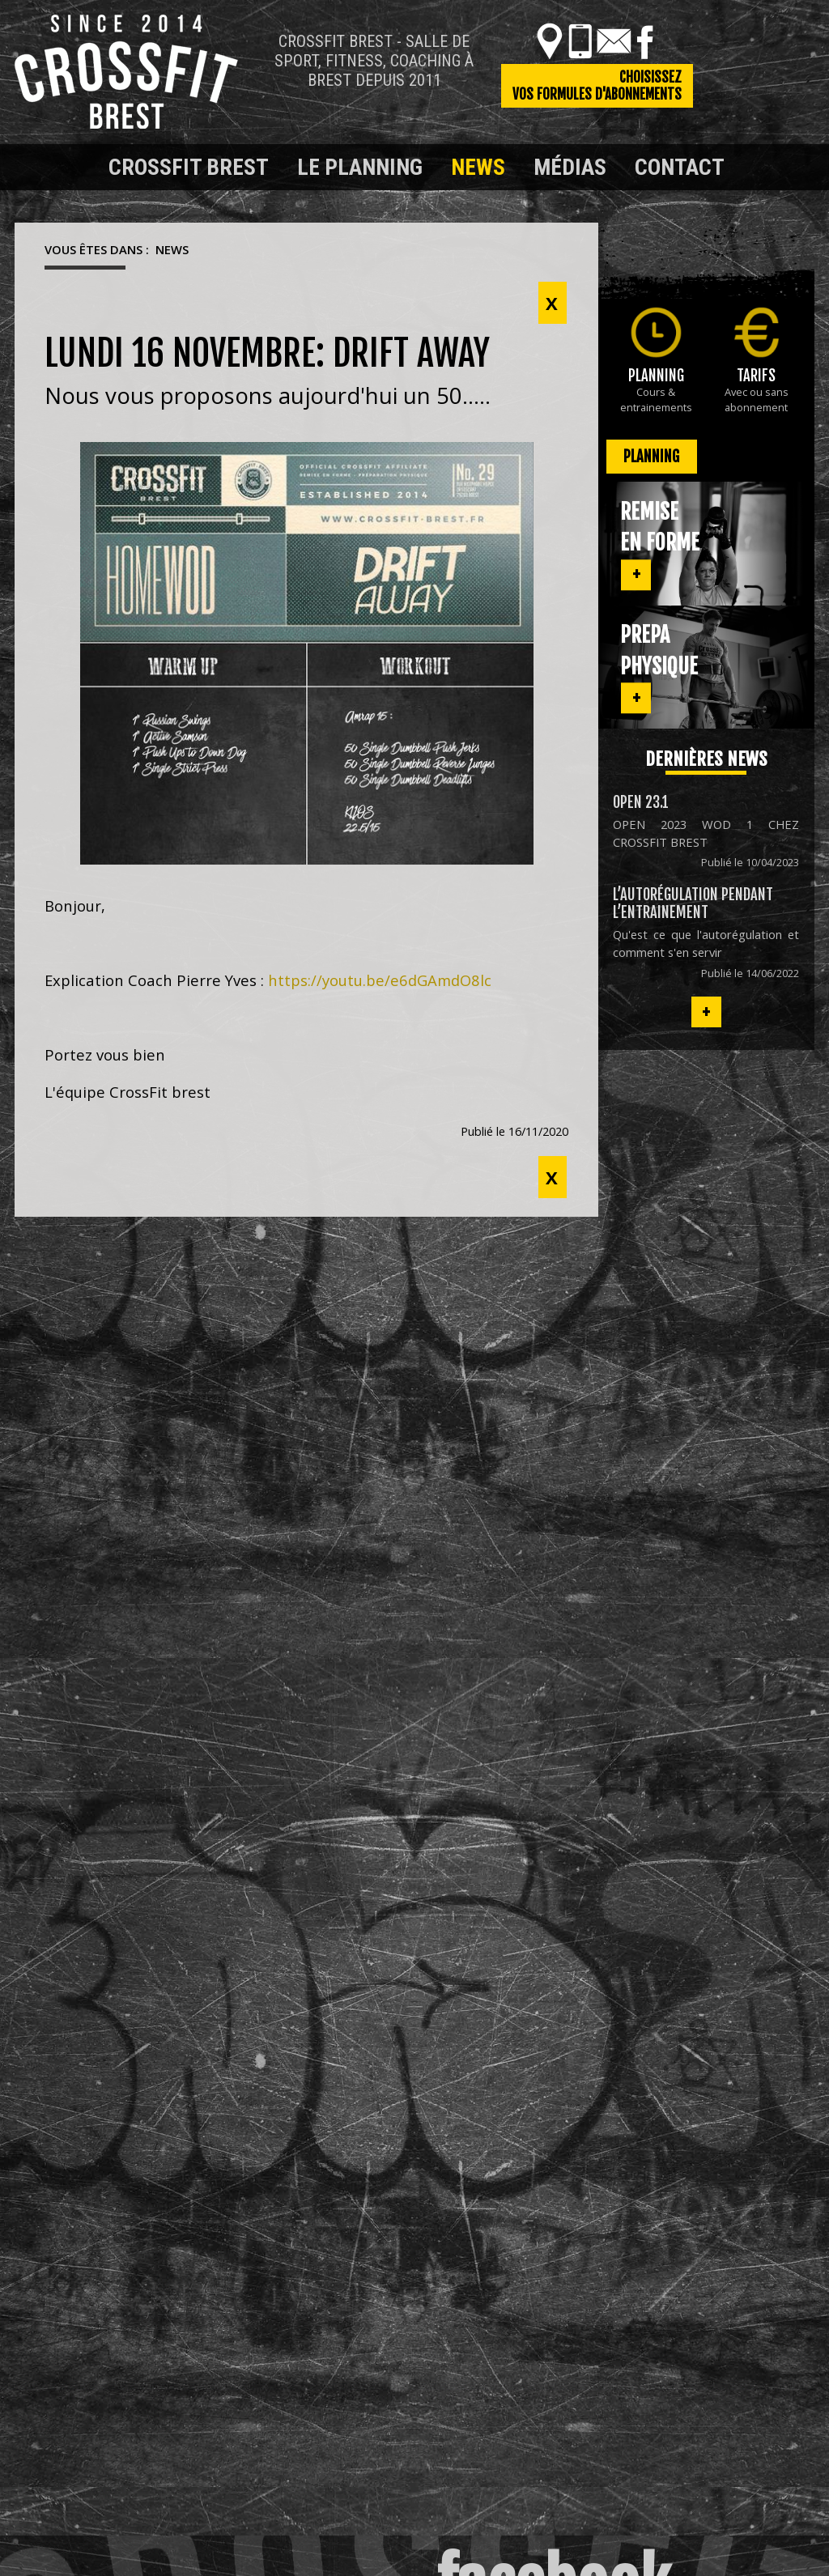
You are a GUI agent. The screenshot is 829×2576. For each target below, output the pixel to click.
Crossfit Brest (188, 167)
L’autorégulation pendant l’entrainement (693, 903)
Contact (680, 167)
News (478, 167)
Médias (570, 167)
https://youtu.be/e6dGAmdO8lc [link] (379, 980)
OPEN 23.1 (641, 802)
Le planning (360, 167)
